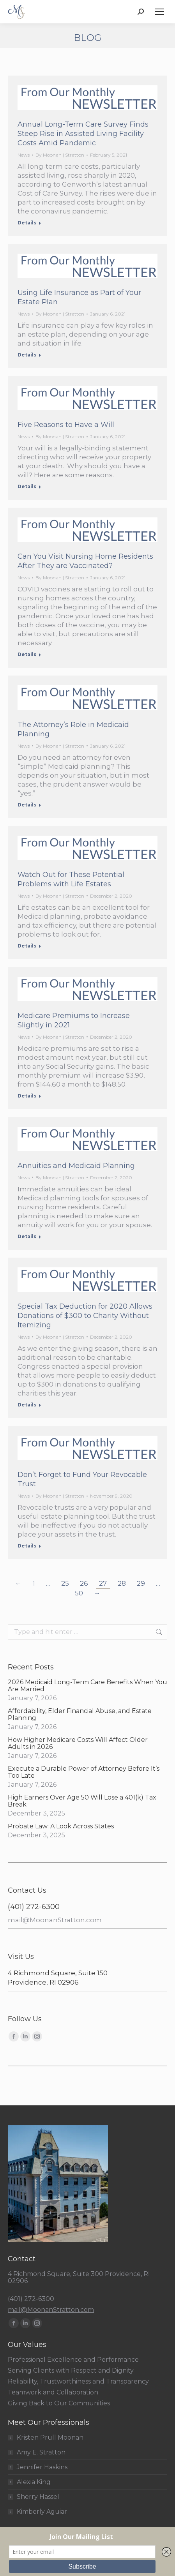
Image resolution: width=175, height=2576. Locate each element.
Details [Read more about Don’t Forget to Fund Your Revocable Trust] (27, 1546)
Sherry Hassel (38, 2496)
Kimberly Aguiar (42, 2511)
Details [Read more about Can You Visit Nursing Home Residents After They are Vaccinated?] (27, 654)
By (59, 155)
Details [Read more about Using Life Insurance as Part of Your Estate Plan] (27, 355)
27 (103, 1583)
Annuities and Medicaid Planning (76, 1165)
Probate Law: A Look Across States (61, 1826)
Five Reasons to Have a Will (66, 424)
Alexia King (34, 2482)
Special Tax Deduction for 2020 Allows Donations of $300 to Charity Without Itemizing (85, 1315)
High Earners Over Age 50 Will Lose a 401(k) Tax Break (82, 1801)
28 (122, 1583)
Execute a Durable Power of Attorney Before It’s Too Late (83, 1772)
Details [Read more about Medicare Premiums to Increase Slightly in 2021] (27, 1096)
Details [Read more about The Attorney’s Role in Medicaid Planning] (27, 805)
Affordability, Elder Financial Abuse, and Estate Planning (80, 1715)
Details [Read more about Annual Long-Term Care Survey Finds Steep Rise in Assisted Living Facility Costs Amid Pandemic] (27, 223)
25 (65, 1583)
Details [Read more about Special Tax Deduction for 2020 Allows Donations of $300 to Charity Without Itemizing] (27, 1405)
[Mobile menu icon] (159, 11)
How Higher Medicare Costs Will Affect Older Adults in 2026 (78, 1743)
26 (84, 1583)
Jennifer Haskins (42, 2467)
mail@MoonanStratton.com (55, 1920)
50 (79, 1593)
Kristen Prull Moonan (50, 2437)
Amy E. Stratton (41, 2452)
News (24, 155)
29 (141, 1583)
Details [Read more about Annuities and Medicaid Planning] (27, 1236)
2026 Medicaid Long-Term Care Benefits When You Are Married (87, 1686)
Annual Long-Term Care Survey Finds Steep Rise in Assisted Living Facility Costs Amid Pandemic (83, 133)
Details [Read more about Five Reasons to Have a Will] (27, 486)
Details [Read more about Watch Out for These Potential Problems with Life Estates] (27, 946)
